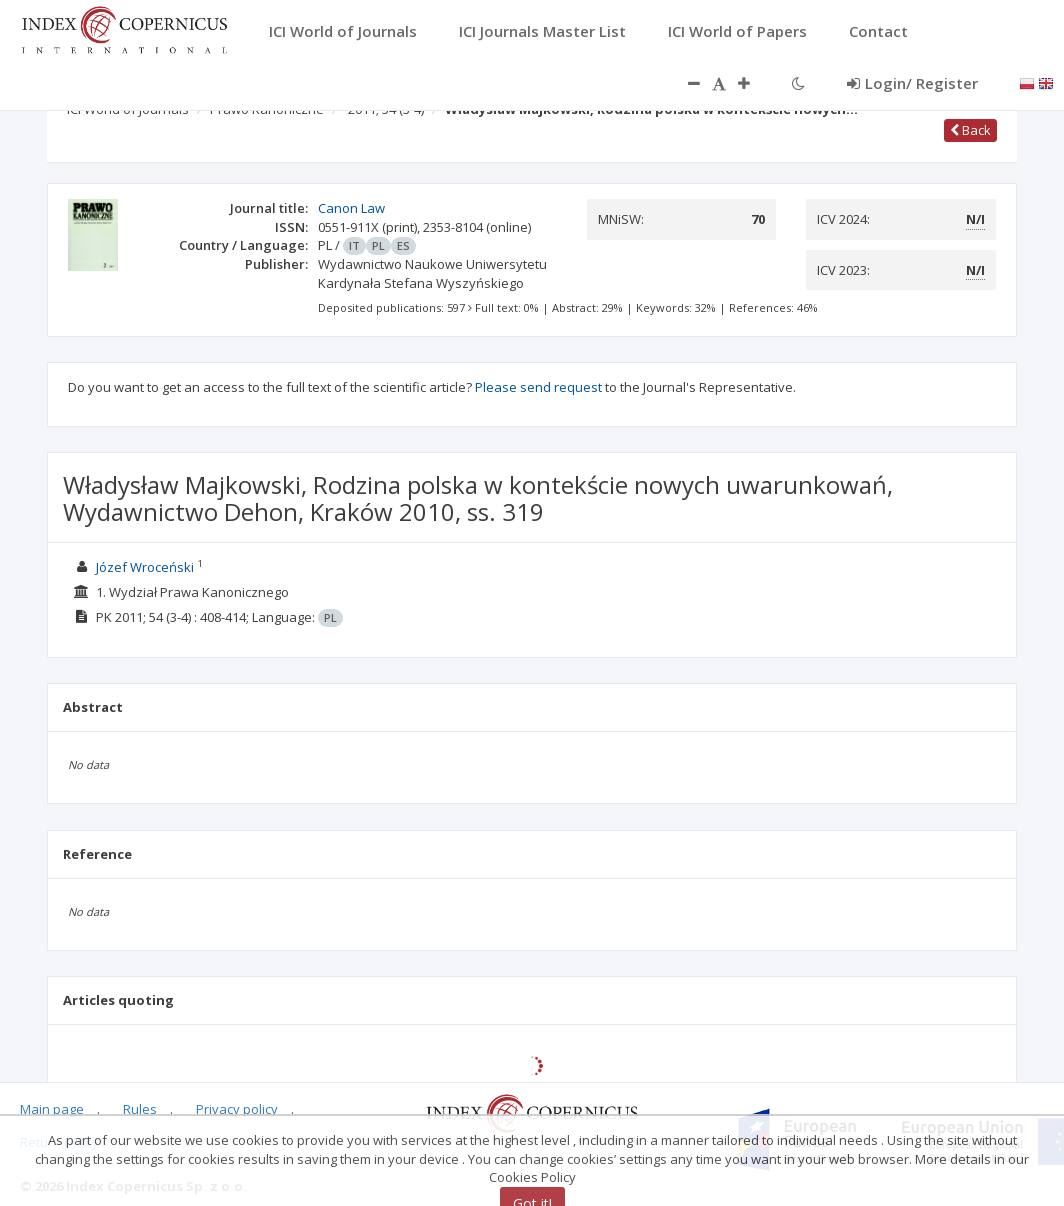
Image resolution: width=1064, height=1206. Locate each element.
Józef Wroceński (145, 567)
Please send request (538, 387)
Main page (52, 1109)
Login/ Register (912, 83)
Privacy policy (237, 1109)
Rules (140, 1109)
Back (970, 130)
